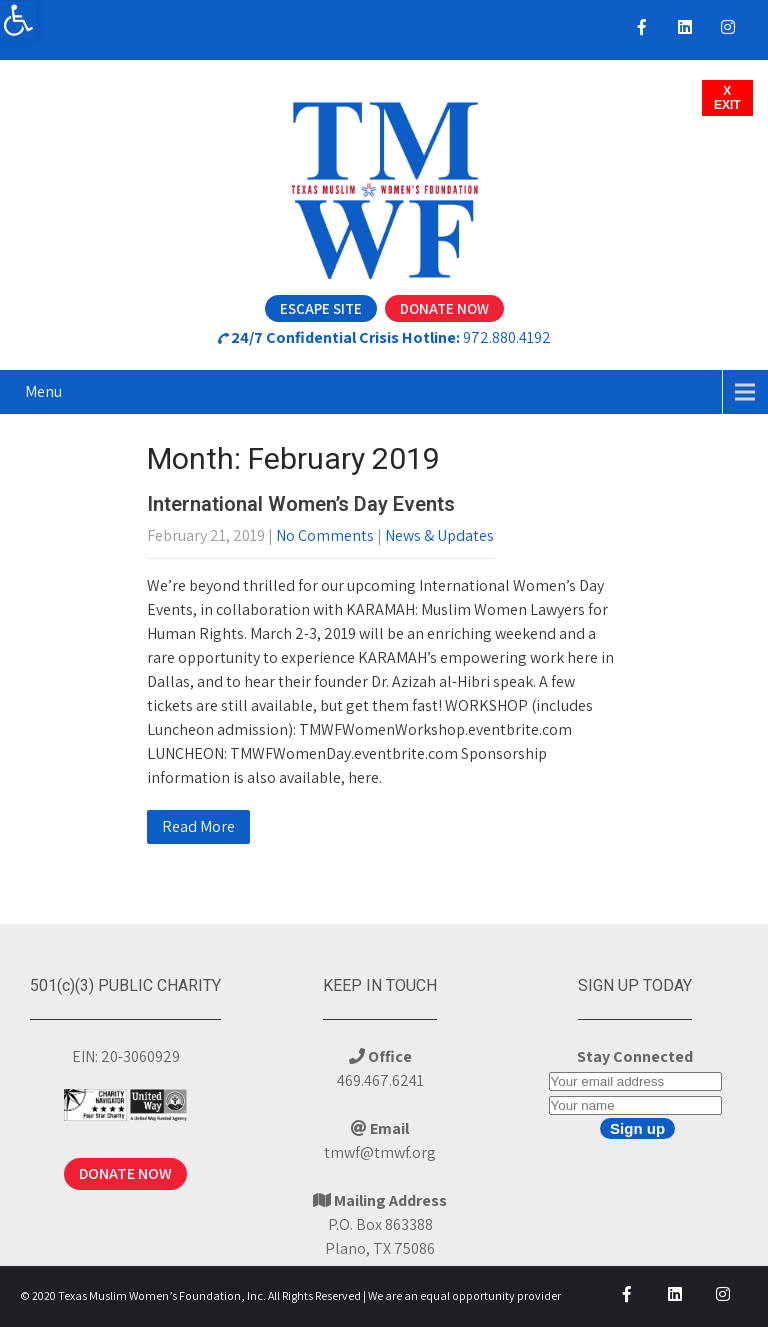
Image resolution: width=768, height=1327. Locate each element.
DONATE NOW (125, 1173)
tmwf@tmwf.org (380, 1152)
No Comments (325, 535)
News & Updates (439, 535)
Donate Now (444, 308)
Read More (198, 826)
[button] (18, 20)
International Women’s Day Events (301, 504)
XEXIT (727, 98)
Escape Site (321, 308)
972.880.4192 (507, 337)
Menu (43, 391)
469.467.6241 (380, 1080)
